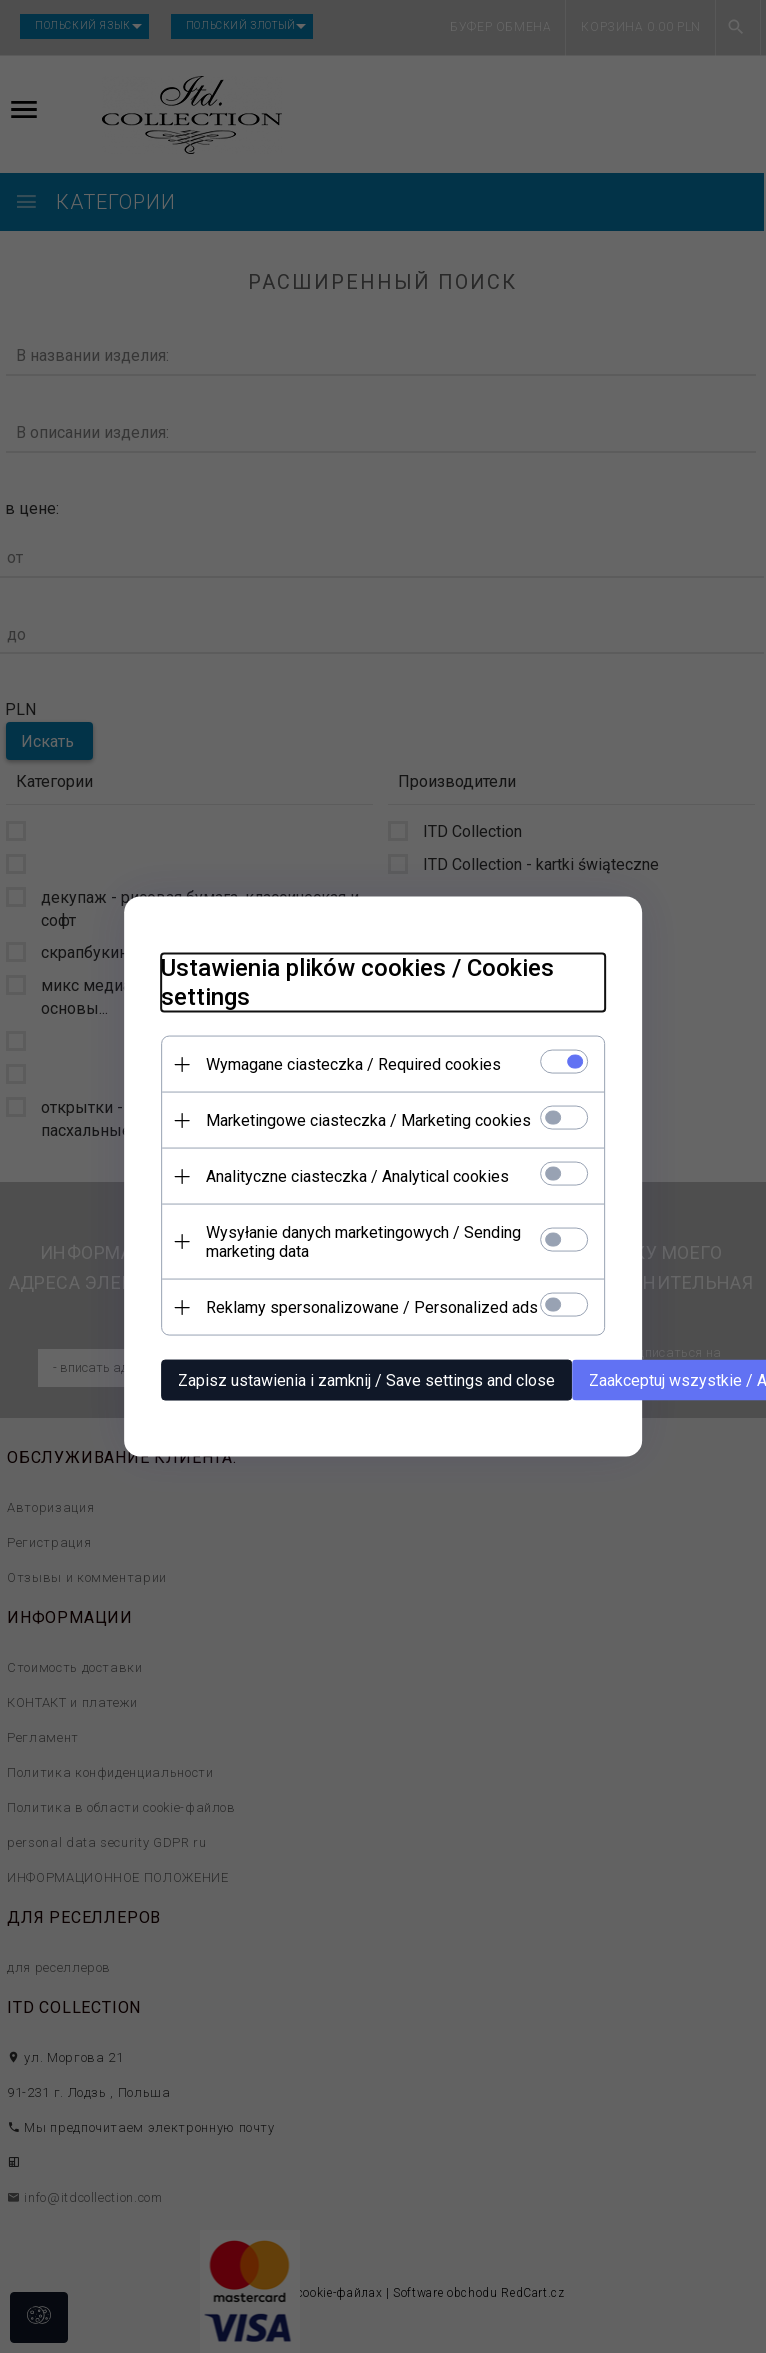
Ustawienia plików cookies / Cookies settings (349, 981)
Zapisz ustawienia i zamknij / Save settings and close (358, 1379)
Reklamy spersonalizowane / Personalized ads (364, 1306)
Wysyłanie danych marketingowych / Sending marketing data (355, 1241)
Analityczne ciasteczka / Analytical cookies (349, 1175)
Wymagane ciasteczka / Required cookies (345, 1063)
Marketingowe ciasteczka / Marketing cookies (360, 1119)
